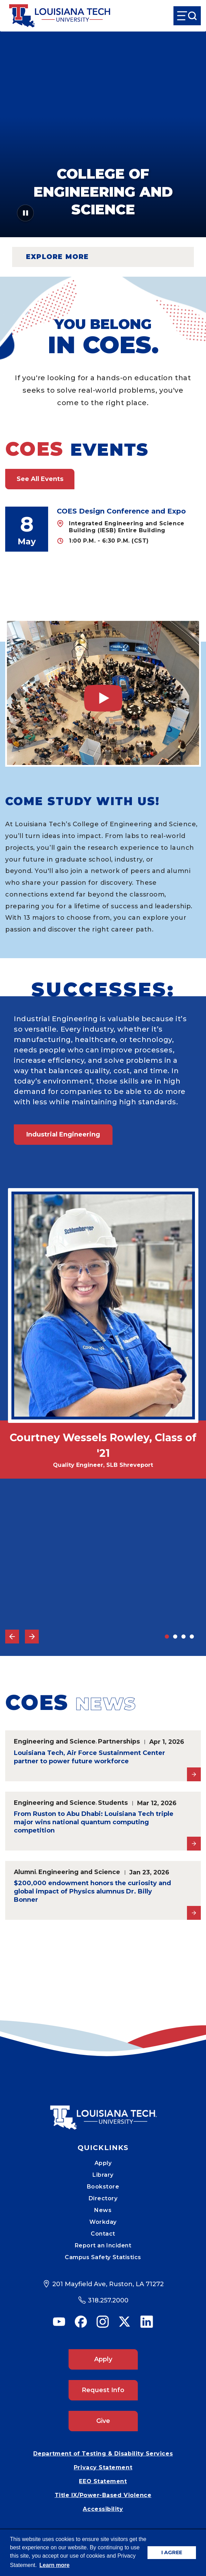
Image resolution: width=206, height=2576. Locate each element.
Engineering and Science (55, 1741)
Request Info (103, 2390)
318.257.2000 (108, 2300)
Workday (103, 2222)
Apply (103, 2163)
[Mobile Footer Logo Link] (103, 2112)
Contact (103, 2233)
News (102, 2210)
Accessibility (103, 2509)
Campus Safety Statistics (103, 2257)
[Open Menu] (187, 15)
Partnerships (119, 1741)
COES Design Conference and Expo (121, 511)
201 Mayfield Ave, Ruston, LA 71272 (108, 2284)
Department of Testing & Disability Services (103, 2453)
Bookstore (103, 2186)
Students (113, 1802)
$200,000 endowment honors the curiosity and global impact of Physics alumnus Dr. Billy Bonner (92, 1891)
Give (103, 2421)
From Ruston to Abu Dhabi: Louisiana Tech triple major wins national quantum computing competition (93, 1822)
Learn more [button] (54, 2565)
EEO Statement (103, 2481)
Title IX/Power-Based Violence (103, 2495)
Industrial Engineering (63, 1134)
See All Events (40, 479)
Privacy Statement (103, 2467)
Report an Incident (103, 2245)
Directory (103, 2198)
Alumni (25, 1871)
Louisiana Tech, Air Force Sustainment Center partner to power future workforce (89, 1757)
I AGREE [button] (171, 2552)
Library (103, 2175)
